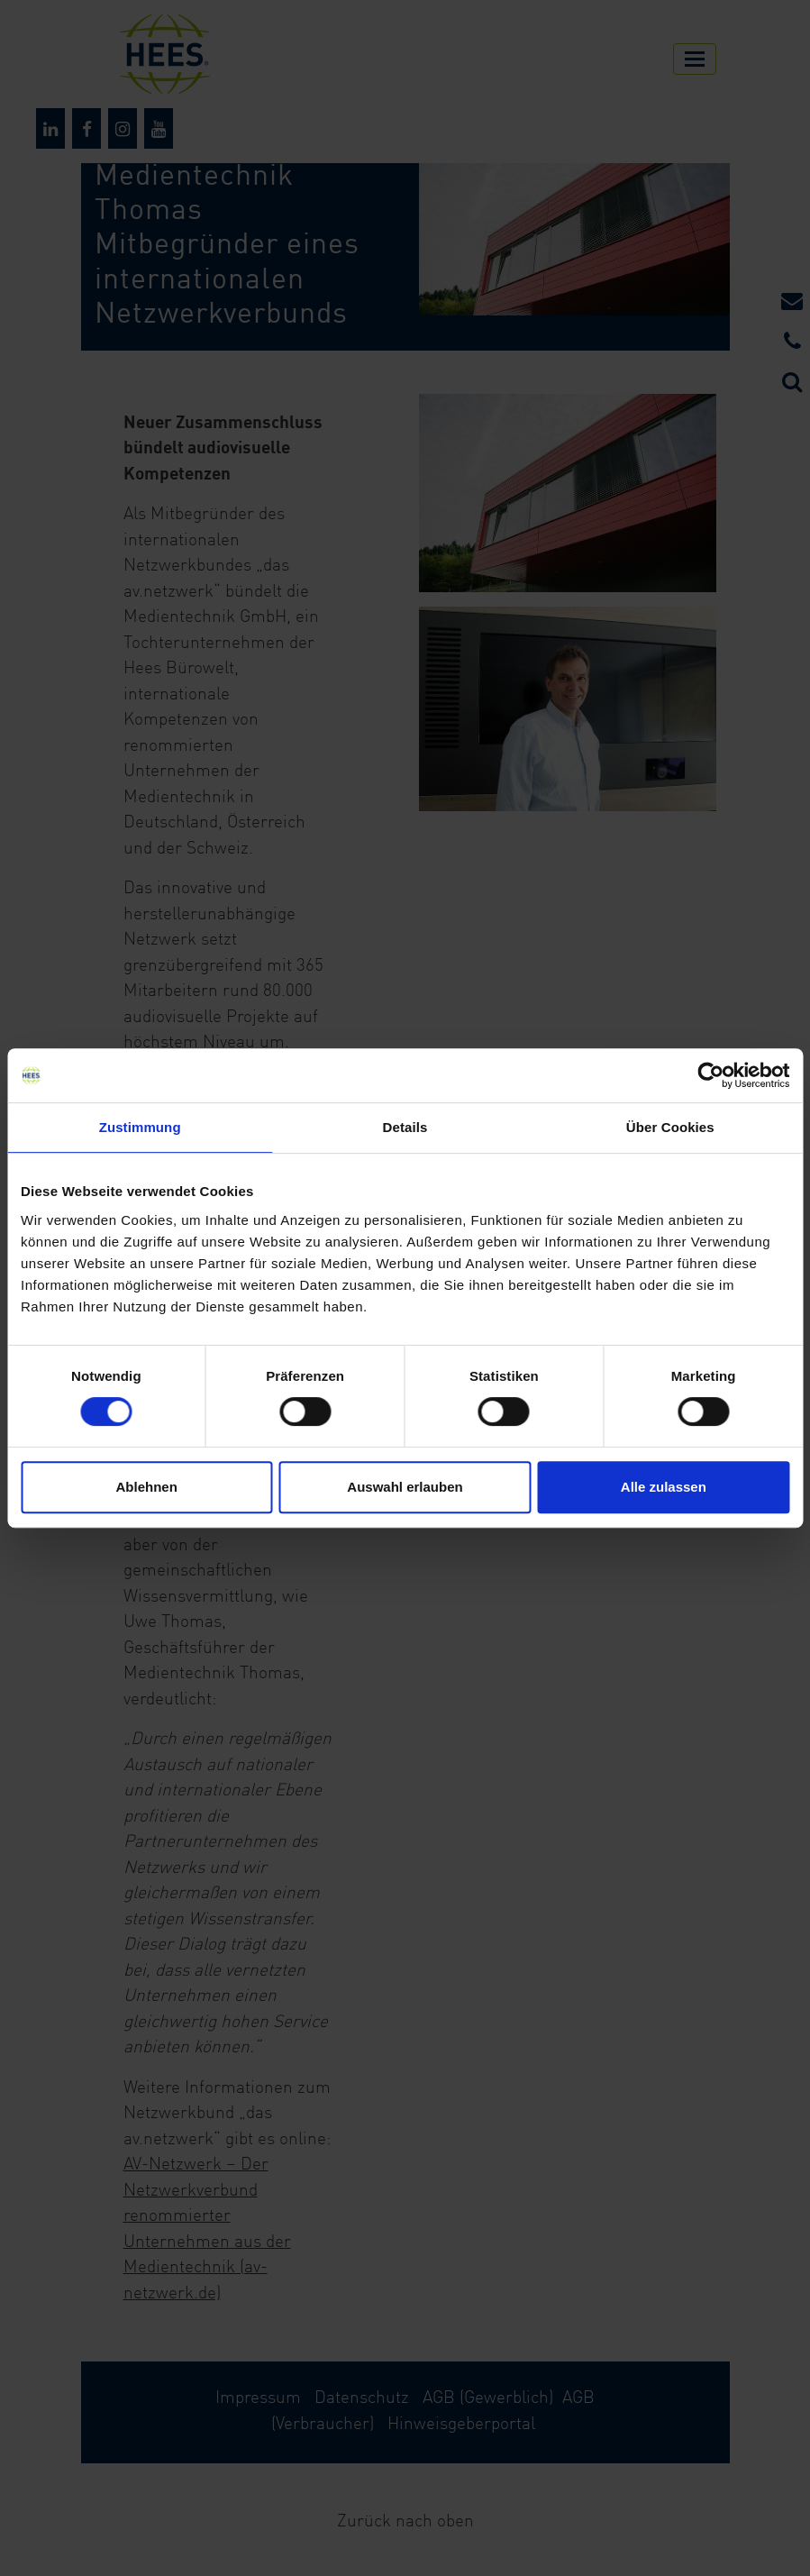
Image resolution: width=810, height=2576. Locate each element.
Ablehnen (146, 1486)
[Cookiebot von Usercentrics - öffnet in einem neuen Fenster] (710, 1075)
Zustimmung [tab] (140, 1127)
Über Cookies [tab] (670, 1127)
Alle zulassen (663, 1486)
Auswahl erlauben (404, 1486)
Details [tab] (405, 1127)
